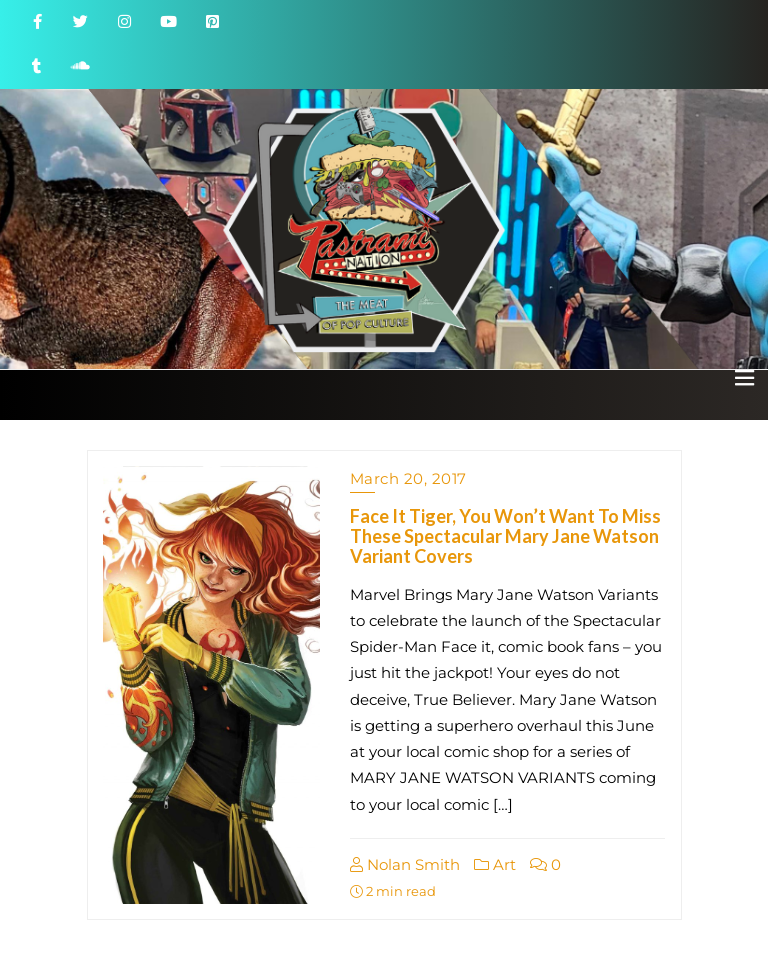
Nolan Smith (405, 864)
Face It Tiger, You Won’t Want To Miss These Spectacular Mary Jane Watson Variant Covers (505, 536)
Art (495, 864)
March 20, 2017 (408, 478)
